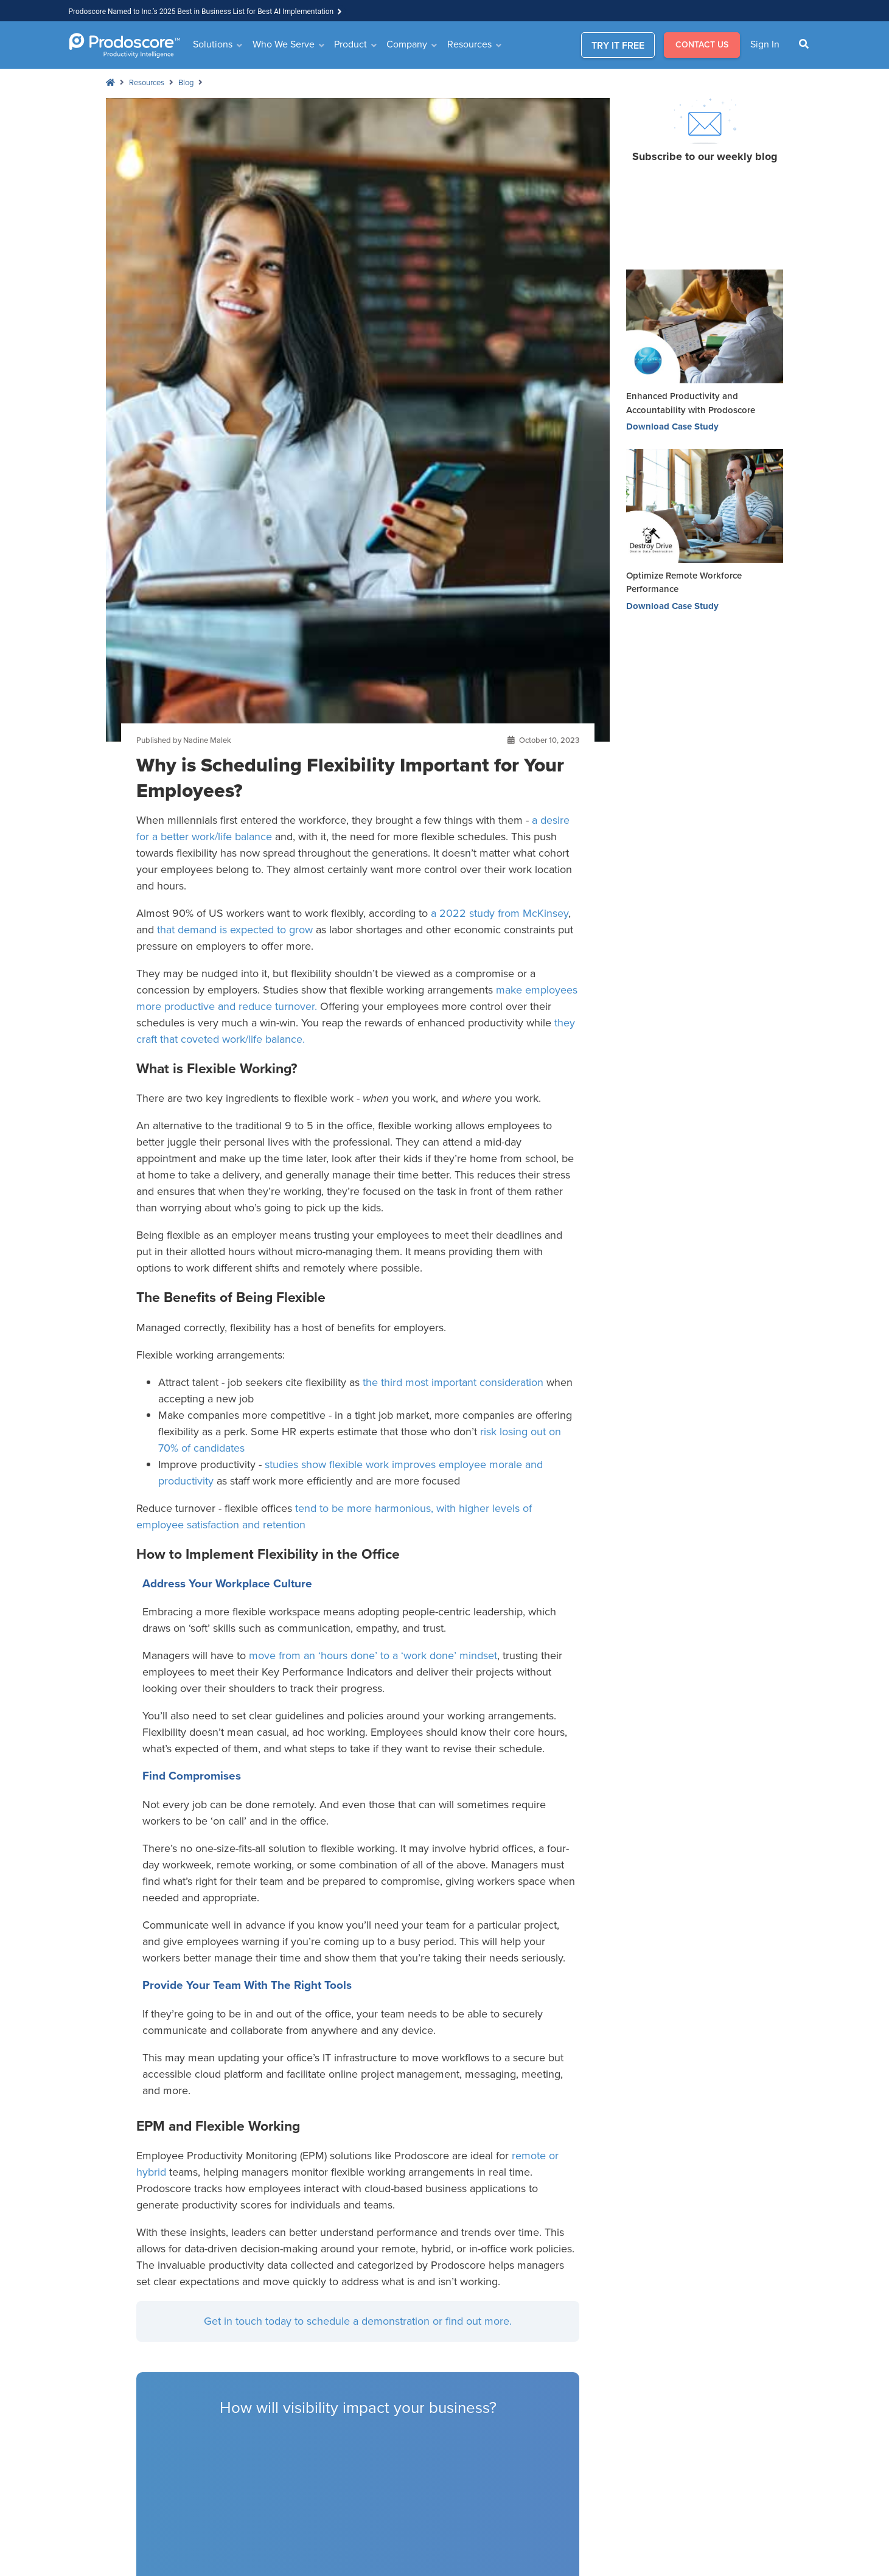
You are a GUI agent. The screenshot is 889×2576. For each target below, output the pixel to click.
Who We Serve (284, 44)
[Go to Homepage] (124, 45)
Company (406, 44)
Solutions (212, 44)
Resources (469, 44)
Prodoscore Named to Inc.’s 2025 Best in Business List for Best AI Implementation (200, 11)
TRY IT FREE (617, 45)
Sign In (764, 44)
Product (350, 44)
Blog (185, 82)
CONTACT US (701, 44)
